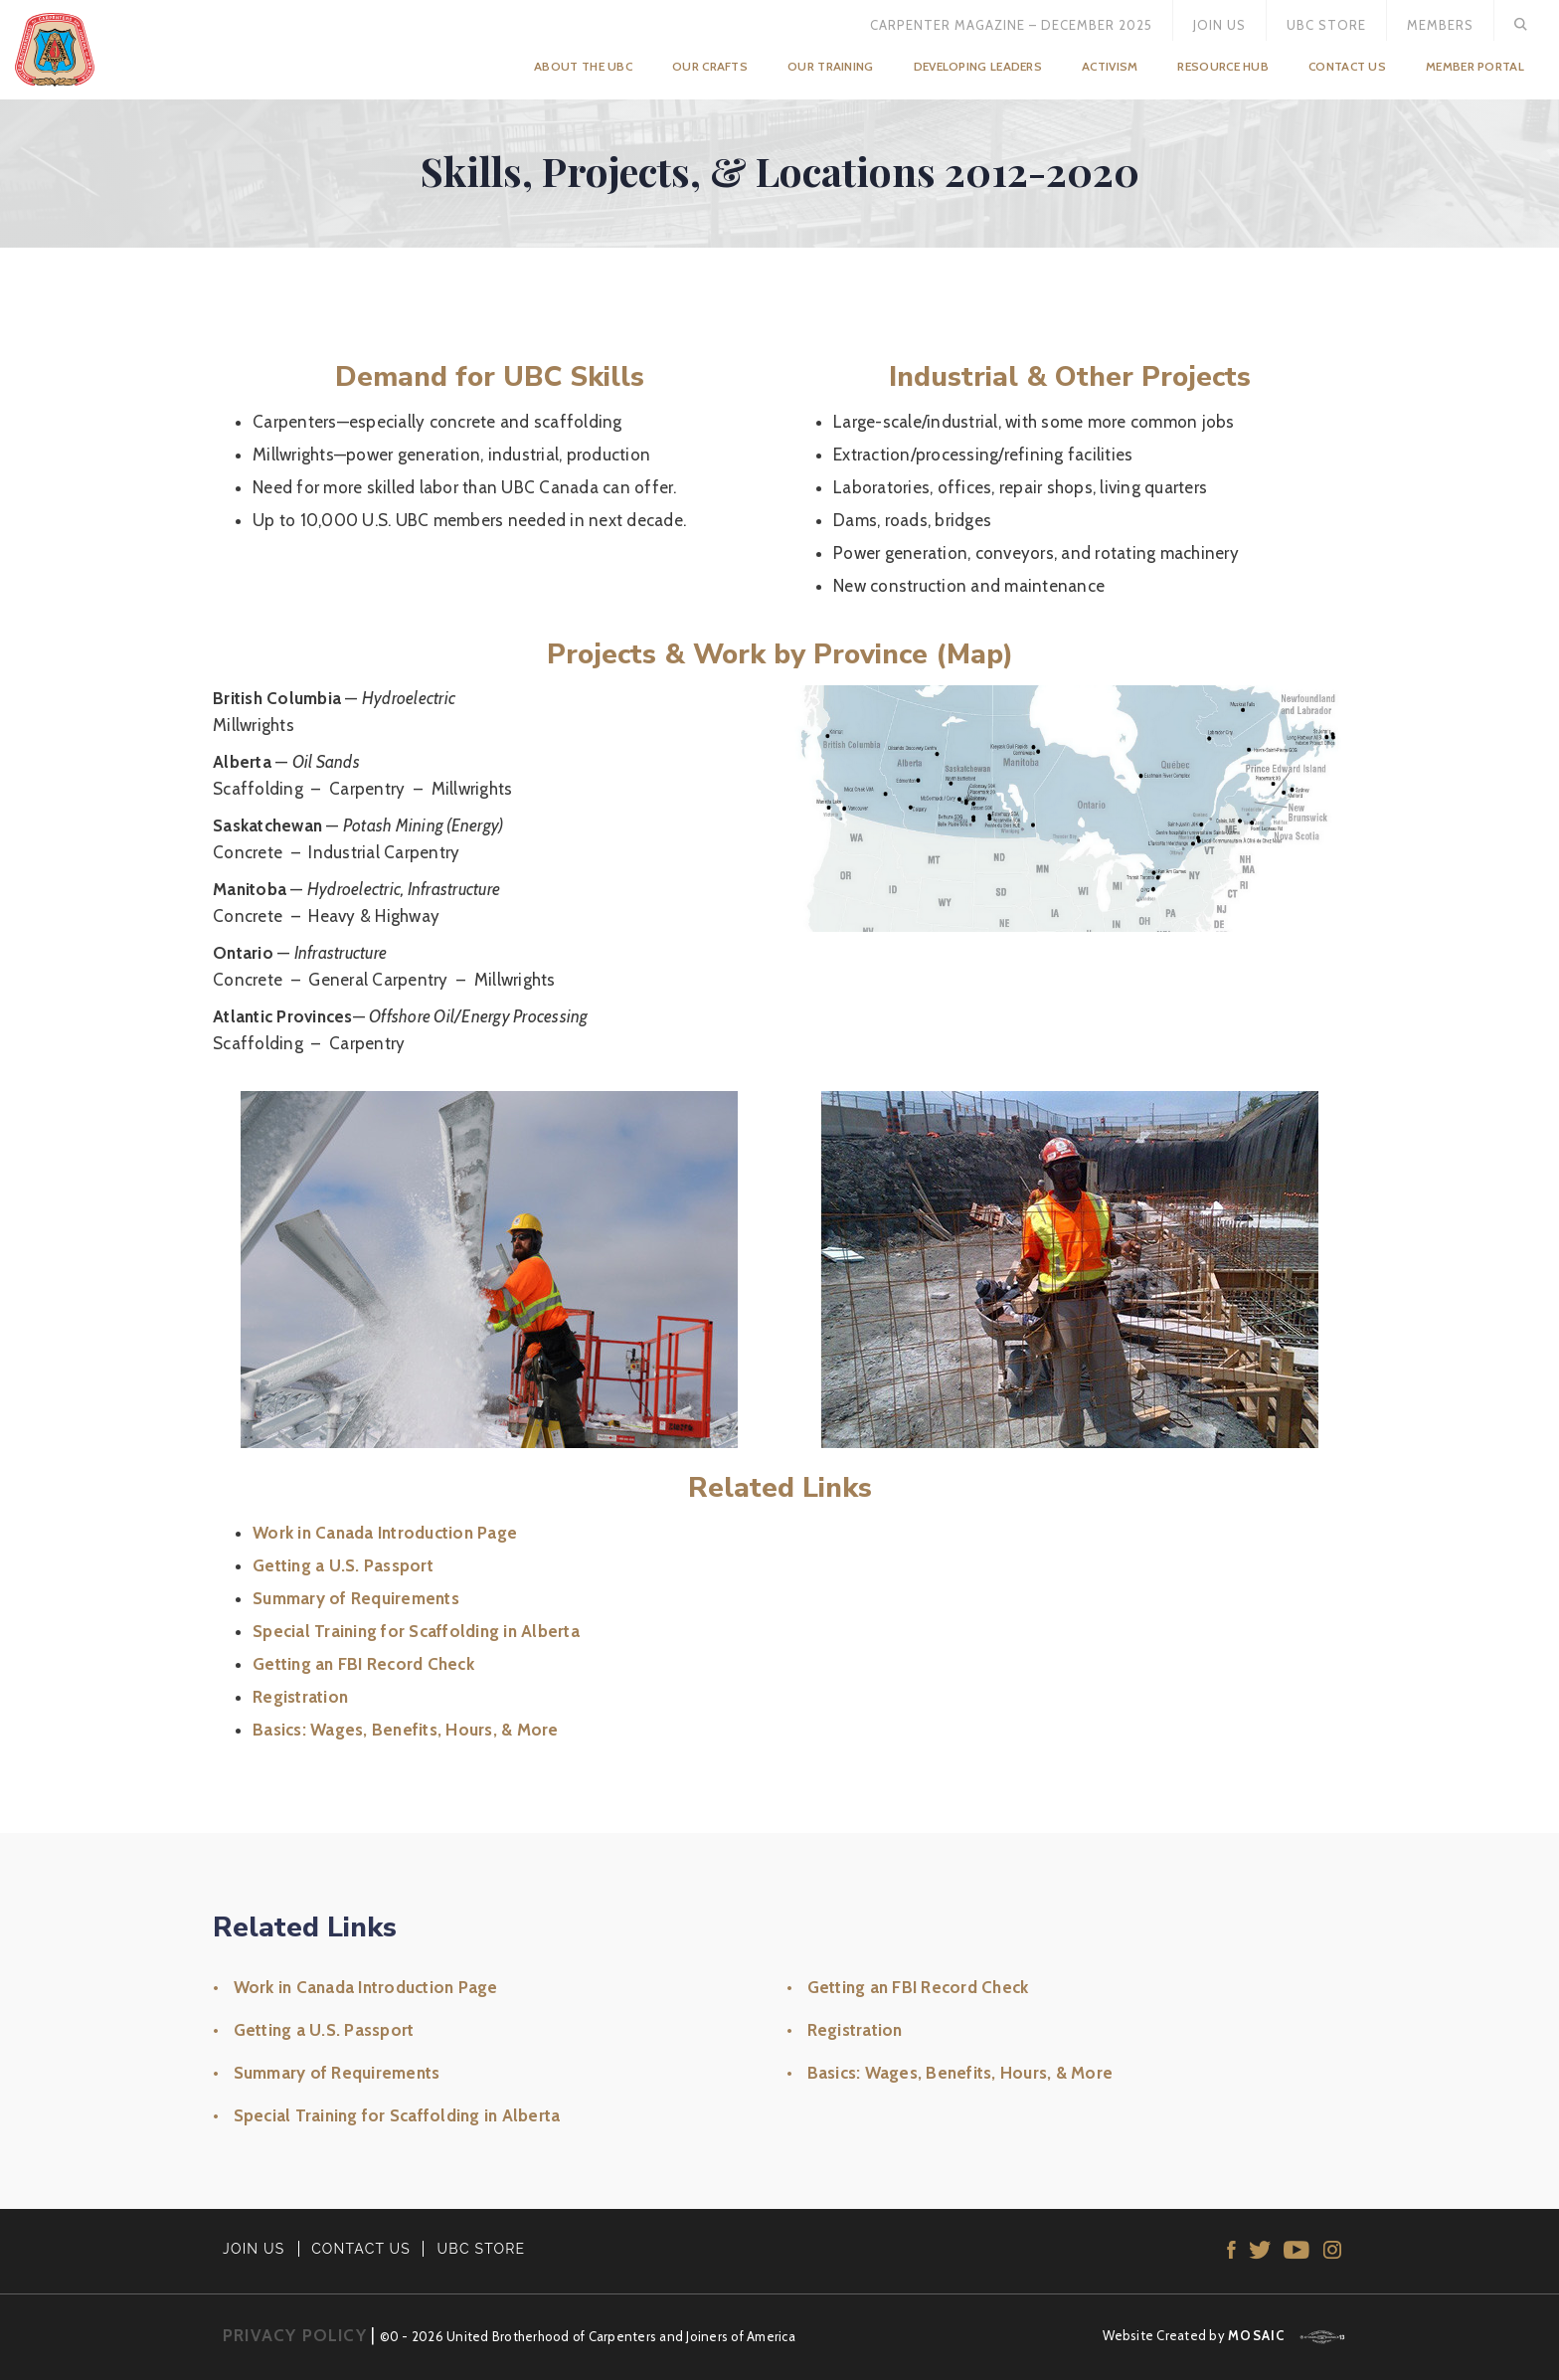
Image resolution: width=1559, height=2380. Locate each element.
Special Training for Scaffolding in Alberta (416, 1631)
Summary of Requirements (356, 1598)
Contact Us (1347, 66)
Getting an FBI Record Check (363, 1664)
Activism (1109, 66)
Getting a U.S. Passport (343, 1565)
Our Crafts (710, 66)
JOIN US (254, 2249)
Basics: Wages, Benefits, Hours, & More (406, 1729)
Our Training (830, 66)
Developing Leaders (978, 66)
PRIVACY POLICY (295, 2335)
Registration (300, 1697)
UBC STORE (481, 2249)
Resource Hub (1223, 66)
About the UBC (583, 66)
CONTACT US (361, 2249)
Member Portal (1475, 66)
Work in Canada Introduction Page (385, 1533)
